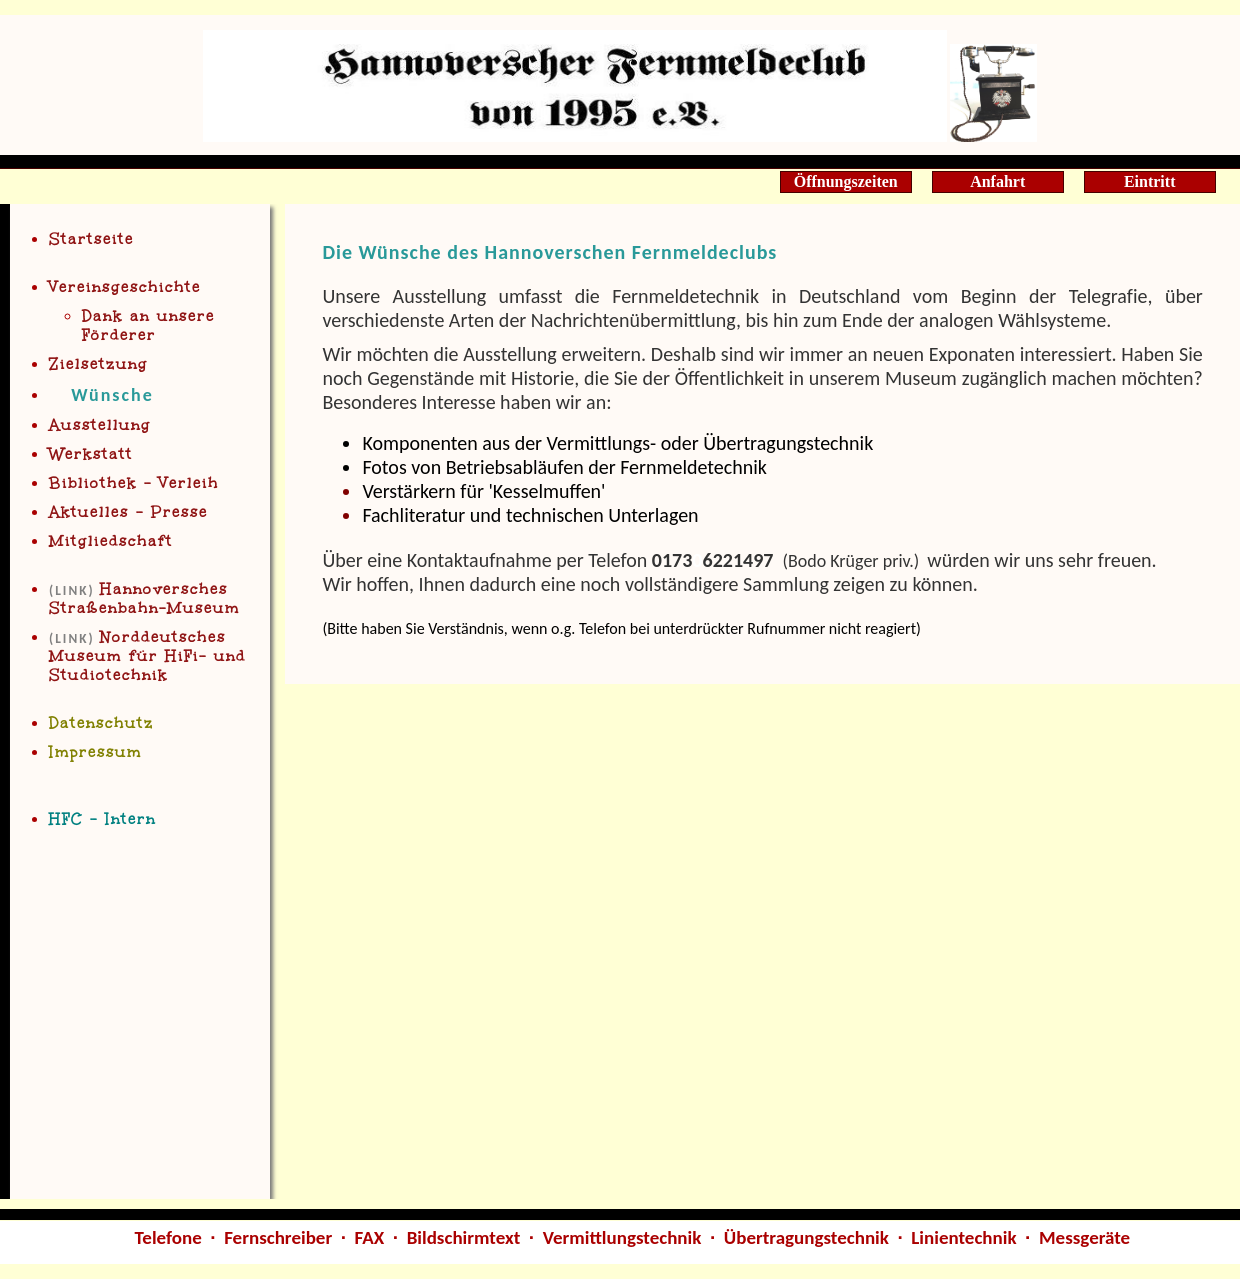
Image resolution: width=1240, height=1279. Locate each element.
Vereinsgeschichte (125, 287)
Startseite (91, 239)
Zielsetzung (98, 364)
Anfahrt (997, 181)
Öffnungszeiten (846, 181)
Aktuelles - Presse (128, 512)
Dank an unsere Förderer (148, 326)
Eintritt (1150, 181)
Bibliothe (134, 483)
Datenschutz (101, 723)
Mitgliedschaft (111, 541)
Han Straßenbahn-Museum (144, 599)
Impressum (95, 752)
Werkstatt (91, 454)
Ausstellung (100, 425)
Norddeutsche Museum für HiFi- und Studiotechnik (147, 656)
